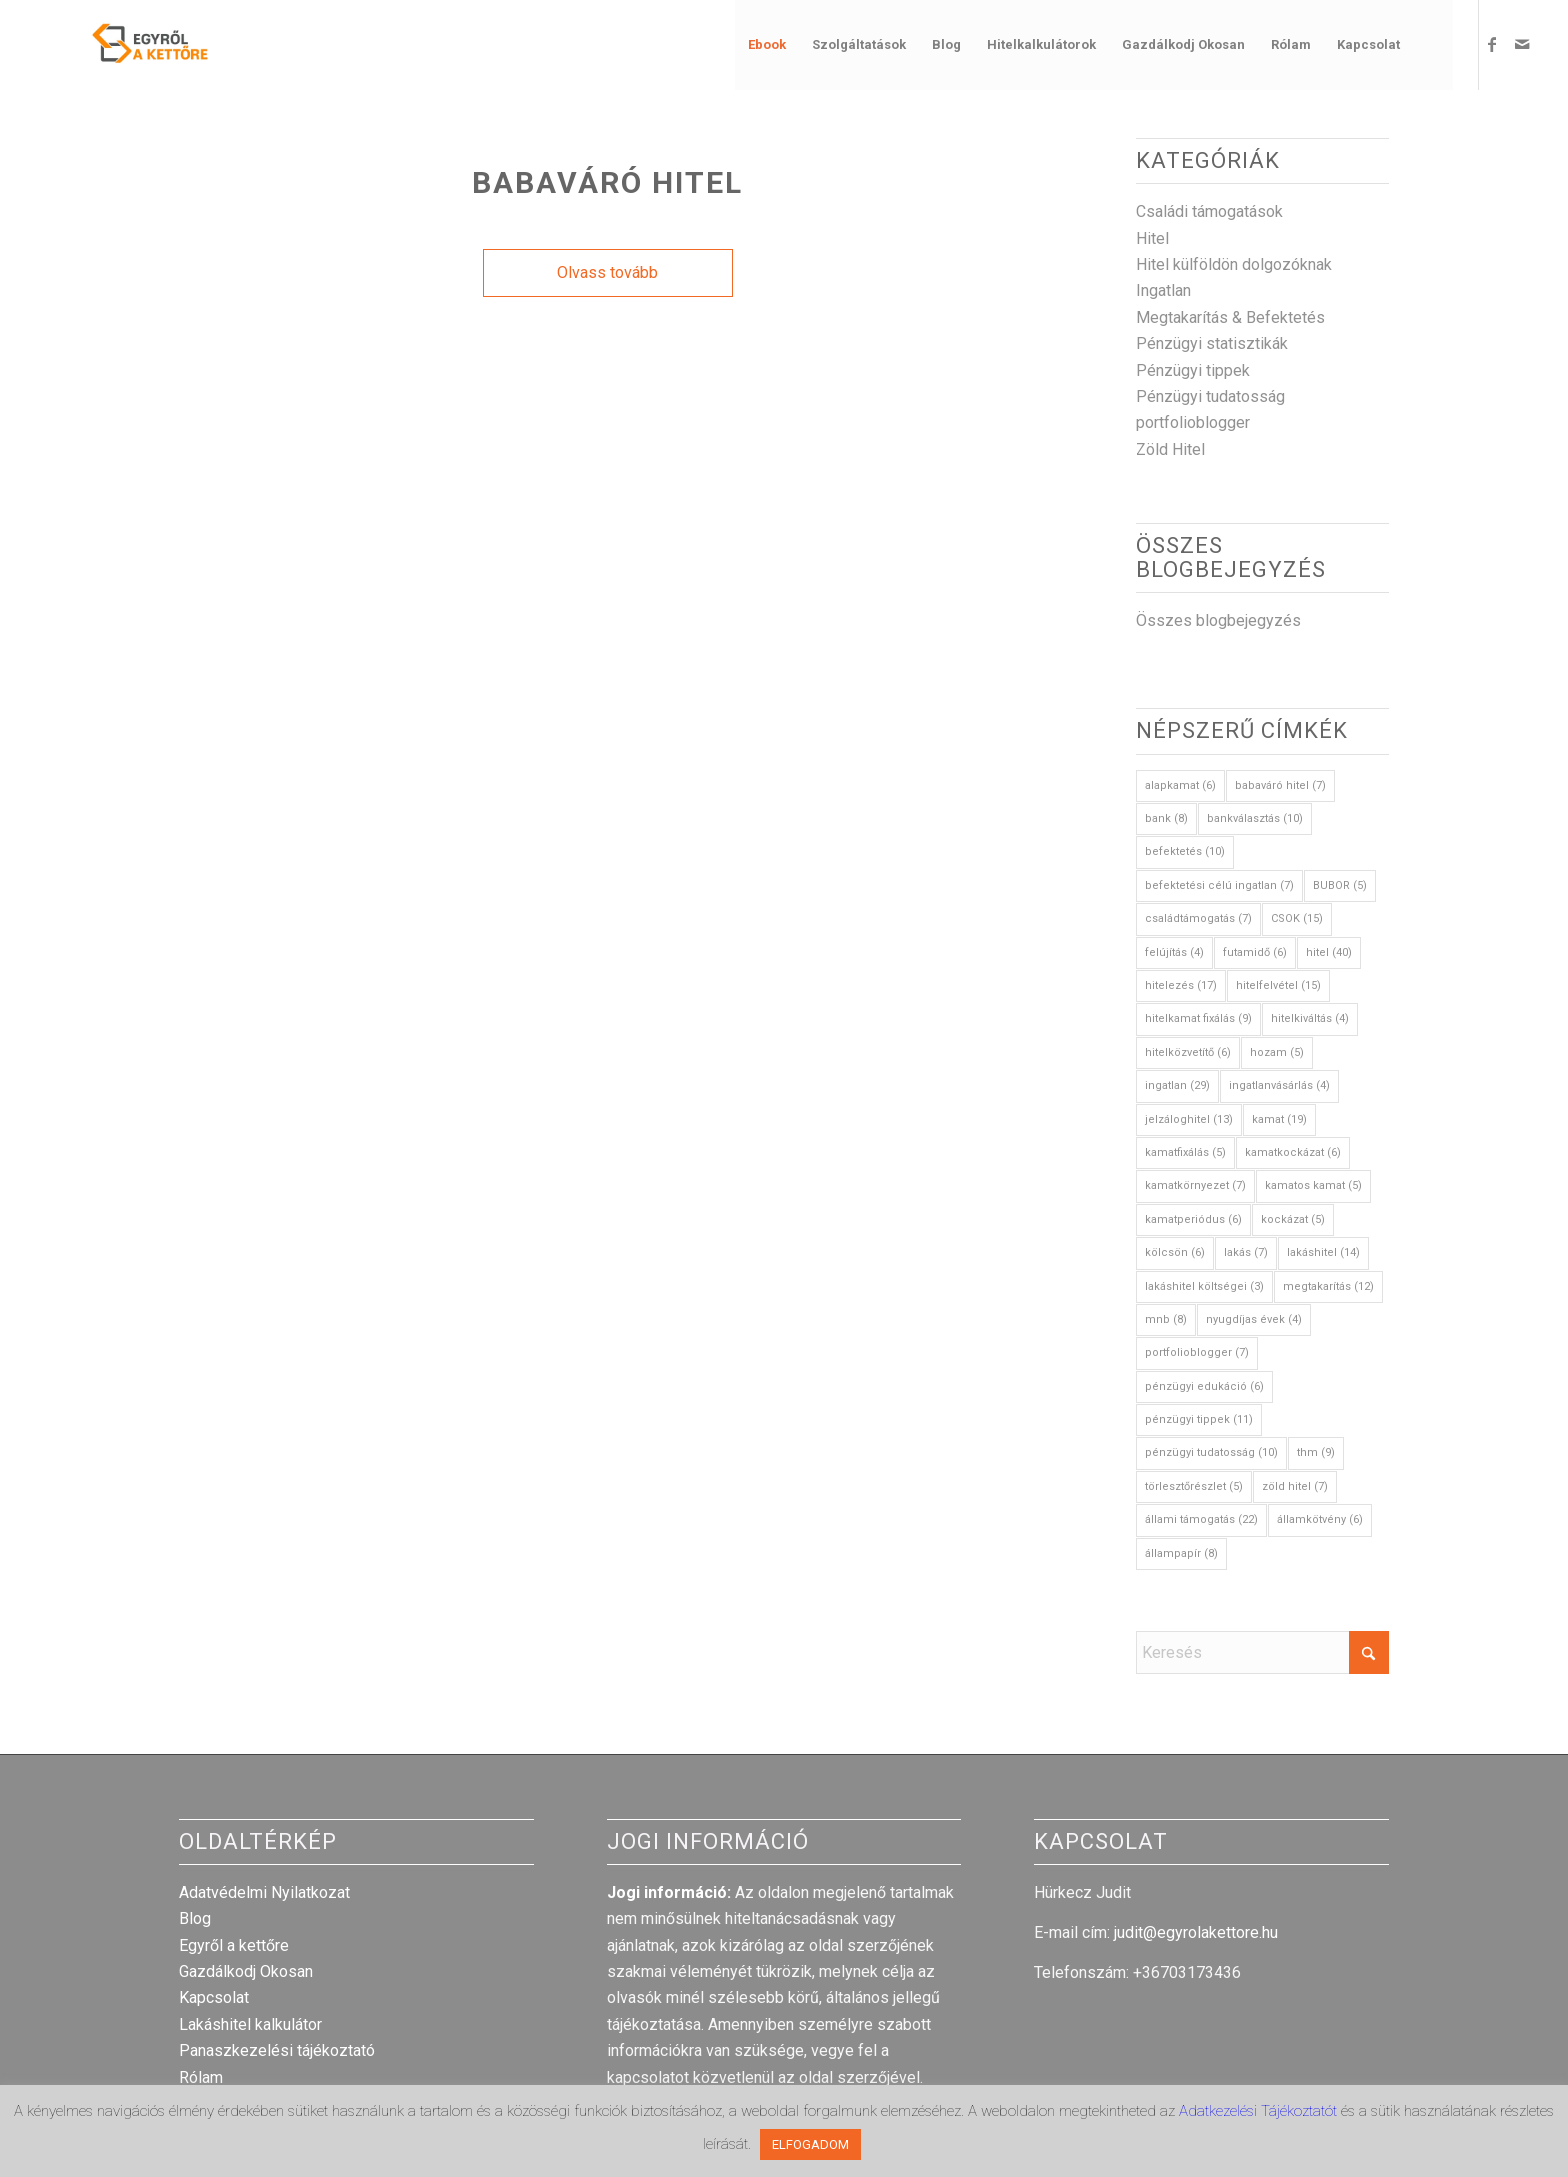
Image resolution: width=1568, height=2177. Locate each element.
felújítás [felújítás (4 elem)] (1174, 952)
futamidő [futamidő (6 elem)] (1255, 952)
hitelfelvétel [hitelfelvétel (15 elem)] (1278, 985)
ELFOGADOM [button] (810, 2144)
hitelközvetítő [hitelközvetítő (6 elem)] (1188, 1052)
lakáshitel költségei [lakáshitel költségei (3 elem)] (1204, 1286)
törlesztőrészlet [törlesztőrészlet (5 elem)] (1194, 1486)
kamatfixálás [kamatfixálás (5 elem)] (1185, 1152)
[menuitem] (767, 45)
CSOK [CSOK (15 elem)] (1297, 918)
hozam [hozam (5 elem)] (1277, 1052)
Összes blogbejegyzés (1218, 620)
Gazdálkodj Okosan (246, 1971)
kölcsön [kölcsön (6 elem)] (1175, 1252)
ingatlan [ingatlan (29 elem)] (1177, 1085)
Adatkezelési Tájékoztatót (1260, 2111)
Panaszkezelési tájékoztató (277, 2050)
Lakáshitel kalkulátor (250, 2024)
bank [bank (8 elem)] (1166, 818)
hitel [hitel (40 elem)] (1329, 952)
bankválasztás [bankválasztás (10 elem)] (1255, 818)
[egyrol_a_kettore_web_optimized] (124, 45)
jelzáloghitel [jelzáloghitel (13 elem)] (1189, 1119)
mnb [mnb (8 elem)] (1166, 1319)
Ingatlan (1163, 290)
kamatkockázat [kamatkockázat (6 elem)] (1293, 1152)
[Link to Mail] (1522, 44)
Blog (195, 1918)
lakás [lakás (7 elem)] (1246, 1252)
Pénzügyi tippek (1193, 370)
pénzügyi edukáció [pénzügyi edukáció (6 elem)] (1204, 1386)
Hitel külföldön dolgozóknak (1234, 264)
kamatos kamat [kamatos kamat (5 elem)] (1313, 1185)
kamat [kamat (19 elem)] (1279, 1119)
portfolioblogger (1193, 422)
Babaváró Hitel (607, 182)
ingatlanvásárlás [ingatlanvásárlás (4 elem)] (1279, 1085)
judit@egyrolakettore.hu (1196, 1932)
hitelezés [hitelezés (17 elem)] (1181, 985)
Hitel (1152, 238)
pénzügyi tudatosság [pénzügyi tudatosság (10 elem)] (1211, 1452)
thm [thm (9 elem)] (1316, 1452)
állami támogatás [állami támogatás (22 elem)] (1201, 1519)
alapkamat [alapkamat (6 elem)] (1180, 785)
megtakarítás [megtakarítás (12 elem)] (1328, 1286)
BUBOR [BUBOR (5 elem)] (1340, 885)
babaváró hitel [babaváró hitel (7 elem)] (1280, 785)
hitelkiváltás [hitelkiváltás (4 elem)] (1310, 1018)
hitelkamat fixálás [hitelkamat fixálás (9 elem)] (1198, 1018)
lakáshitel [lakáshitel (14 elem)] (1323, 1252)
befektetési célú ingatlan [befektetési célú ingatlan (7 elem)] (1219, 885)
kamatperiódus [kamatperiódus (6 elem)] (1193, 1219)
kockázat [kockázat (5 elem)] (1293, 1219)
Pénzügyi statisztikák (1212, 343)
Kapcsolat (214, 1997)
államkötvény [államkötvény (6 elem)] (1320, 1519)
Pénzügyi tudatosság (1210, 396)
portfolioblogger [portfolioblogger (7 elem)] (1197, 1352)
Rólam (201, 2077)
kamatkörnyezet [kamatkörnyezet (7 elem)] (1195, 1185)
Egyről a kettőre (234, 1945)
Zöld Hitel (1170, 449)
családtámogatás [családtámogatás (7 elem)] (1198, 918)
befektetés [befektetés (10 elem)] (1185, 851)
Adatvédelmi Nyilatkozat (264, 1892)
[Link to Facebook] (1492, 44)
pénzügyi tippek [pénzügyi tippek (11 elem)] (1199, 1419)
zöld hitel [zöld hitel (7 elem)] (1295, 1486)
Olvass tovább (607, 272)
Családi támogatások (1209, 211)
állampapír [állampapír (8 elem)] (1181, 1553)
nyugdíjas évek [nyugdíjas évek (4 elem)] (1254, 1319)
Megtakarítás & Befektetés (1230, 317)
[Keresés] (1432, 45)
